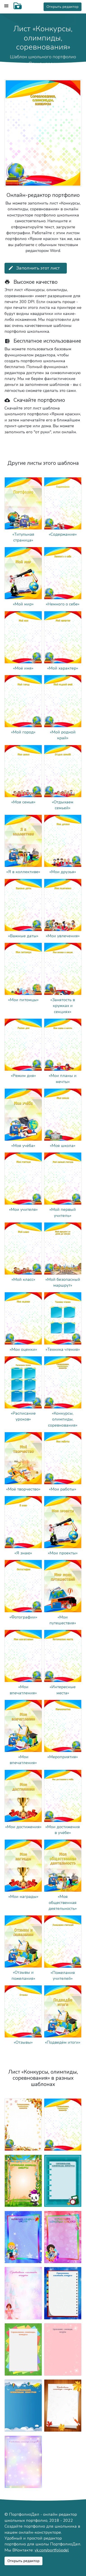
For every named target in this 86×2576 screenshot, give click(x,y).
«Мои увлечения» (63, 936)
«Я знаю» (23, 1553)
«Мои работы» (62, 1489)
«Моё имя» (23, 668)
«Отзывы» (23, 2042)
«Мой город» (23, 732)
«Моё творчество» (23, 1489)
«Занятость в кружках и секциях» (62, 1005)
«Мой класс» (23, 1279)
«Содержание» (63, 534)
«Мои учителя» (23, 1209)
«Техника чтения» (63, 1349)
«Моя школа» (62, 1145)
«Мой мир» (23, 604)
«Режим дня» (23, 1075)
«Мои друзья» (62, 871)
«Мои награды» (23, 1896)
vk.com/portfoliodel (52, 2550)
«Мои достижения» (23, 1827)
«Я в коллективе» (23, 871)
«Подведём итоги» (62, 2042)
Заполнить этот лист (34, 268)
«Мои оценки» (23, 1349)
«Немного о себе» (62, 604)
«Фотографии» (23, 1617)
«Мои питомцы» (23, 1000)
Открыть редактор (62, 6)
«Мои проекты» (63, 1553)
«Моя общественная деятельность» (63, 1902)
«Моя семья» (23, 802)
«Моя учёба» (23, 1145)
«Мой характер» (62, 668)
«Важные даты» (23, 936)
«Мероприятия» (62, 1757)
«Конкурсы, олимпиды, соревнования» (62, 1419)
